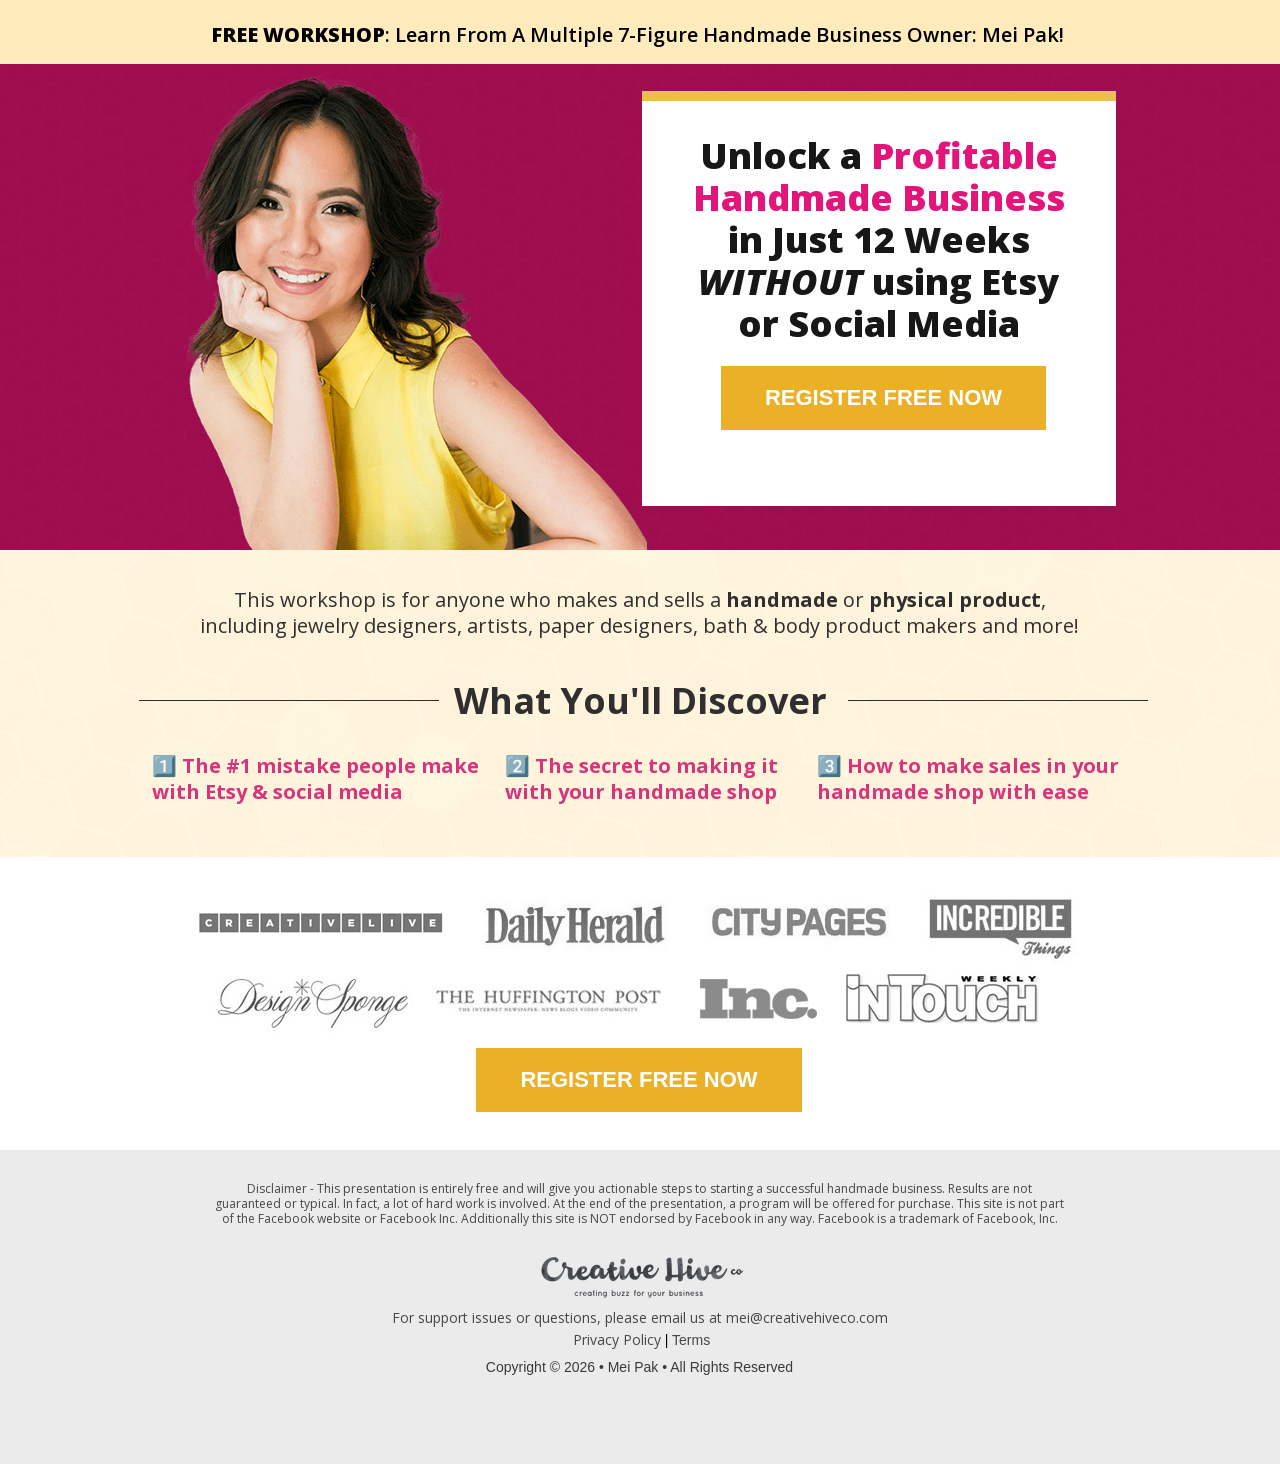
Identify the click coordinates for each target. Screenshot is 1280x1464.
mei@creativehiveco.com (807, 1317)
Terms (691, 1340)
